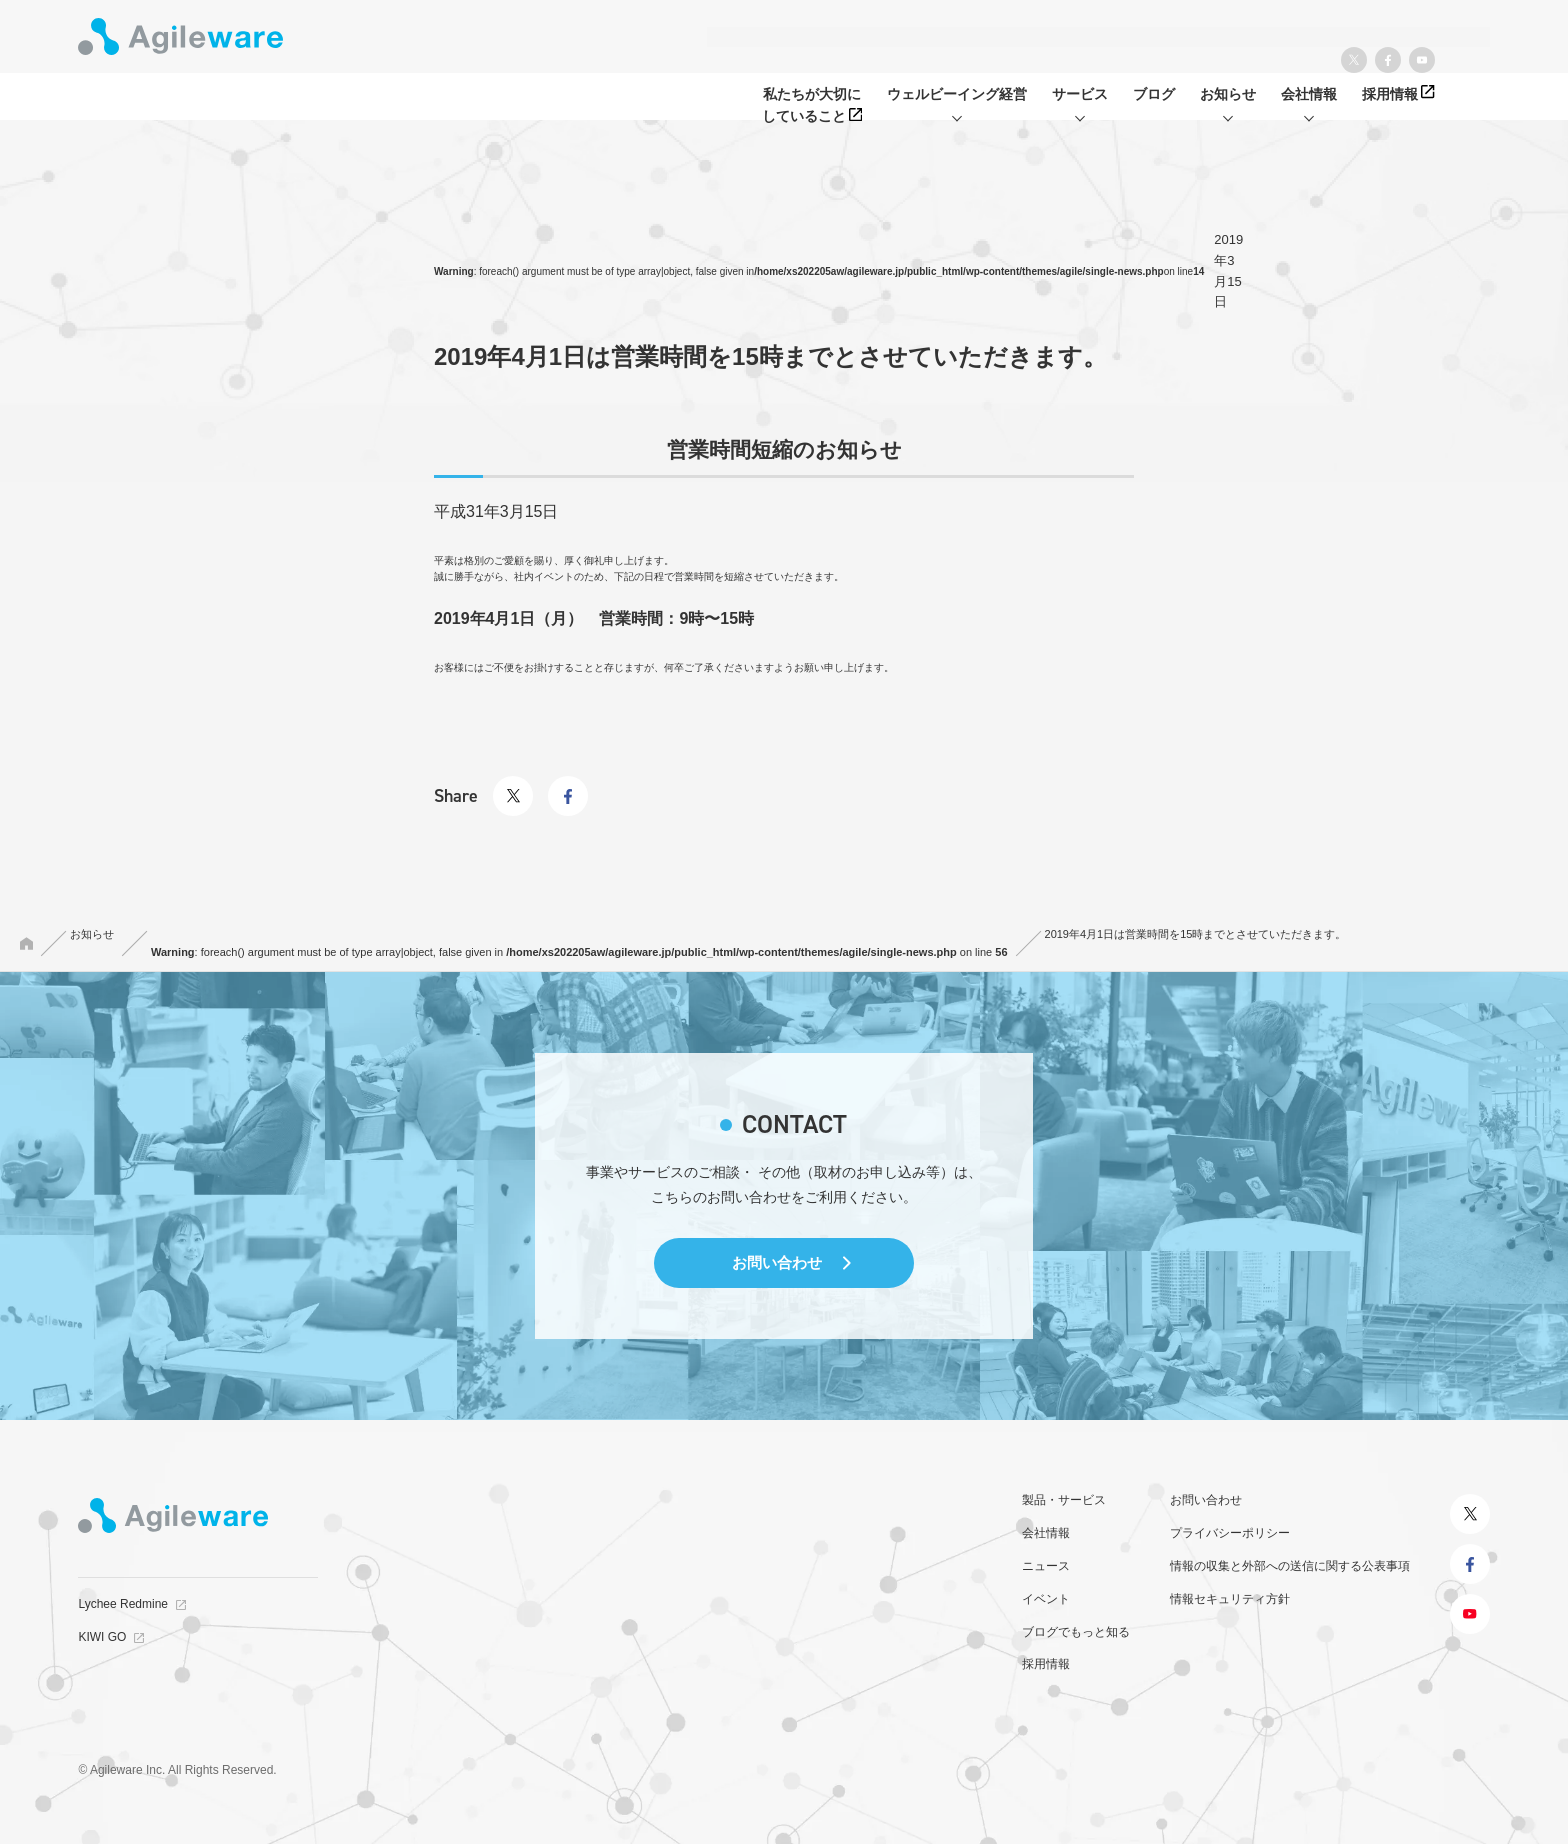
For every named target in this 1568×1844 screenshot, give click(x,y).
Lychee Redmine (123, 1604)
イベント (1046, 1599)
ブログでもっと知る (1076, 1632)
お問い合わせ (777, 1262)
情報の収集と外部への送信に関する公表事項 (1290, 1566)
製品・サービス (1064, 1500)
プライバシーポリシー (1230, 1533)
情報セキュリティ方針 (1230, 1599)
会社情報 (1046, 1533)
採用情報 (1046, 1664)
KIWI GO (102, 1637)
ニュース (1046, 1566)
